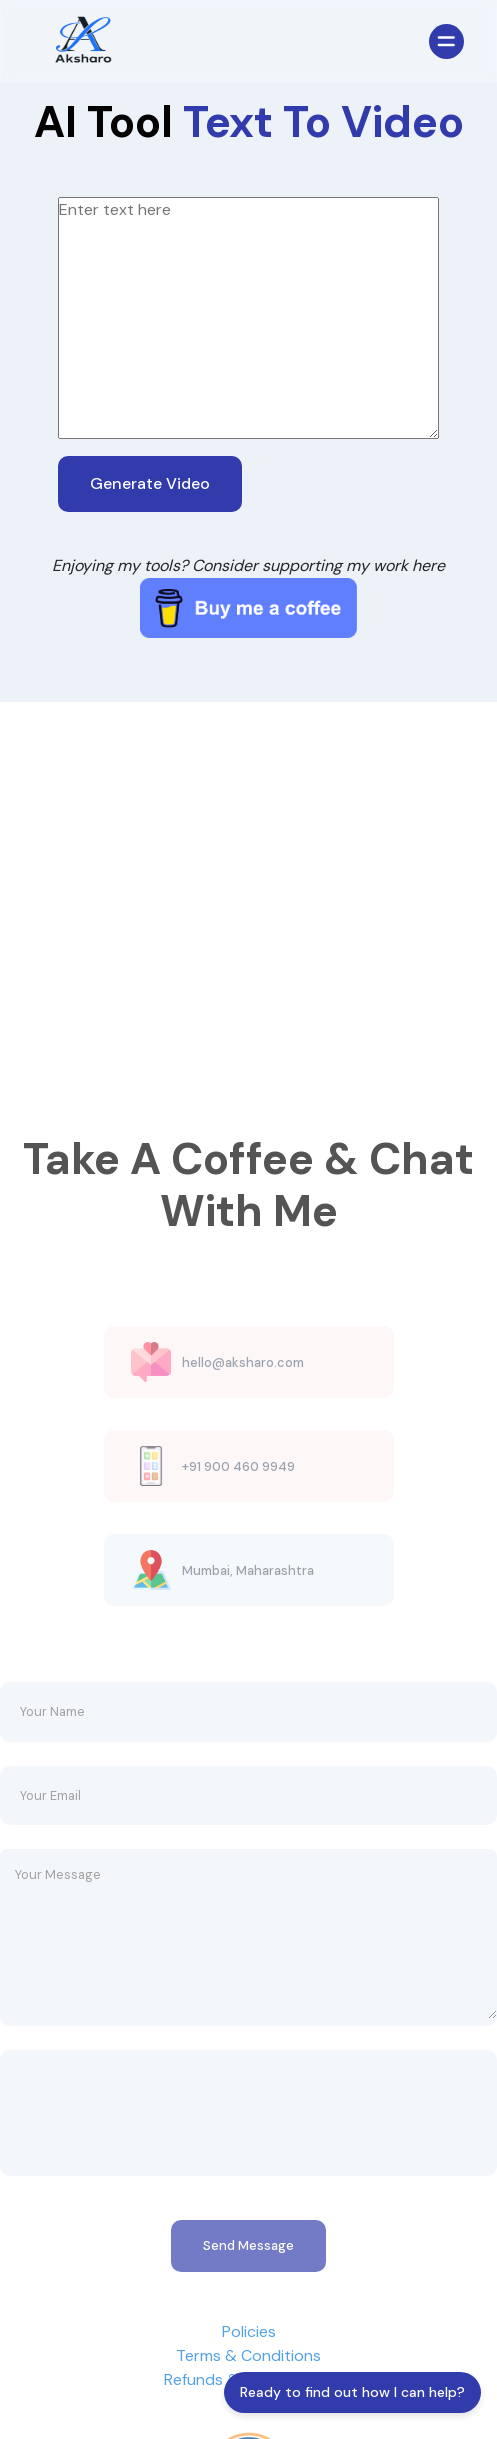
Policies (249, 2357)
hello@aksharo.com (243, 1389)
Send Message (248, 2272)
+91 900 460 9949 (238, 1493)
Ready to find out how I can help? (352, 2392)
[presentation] (152, 2140)
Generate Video (150, 483)
